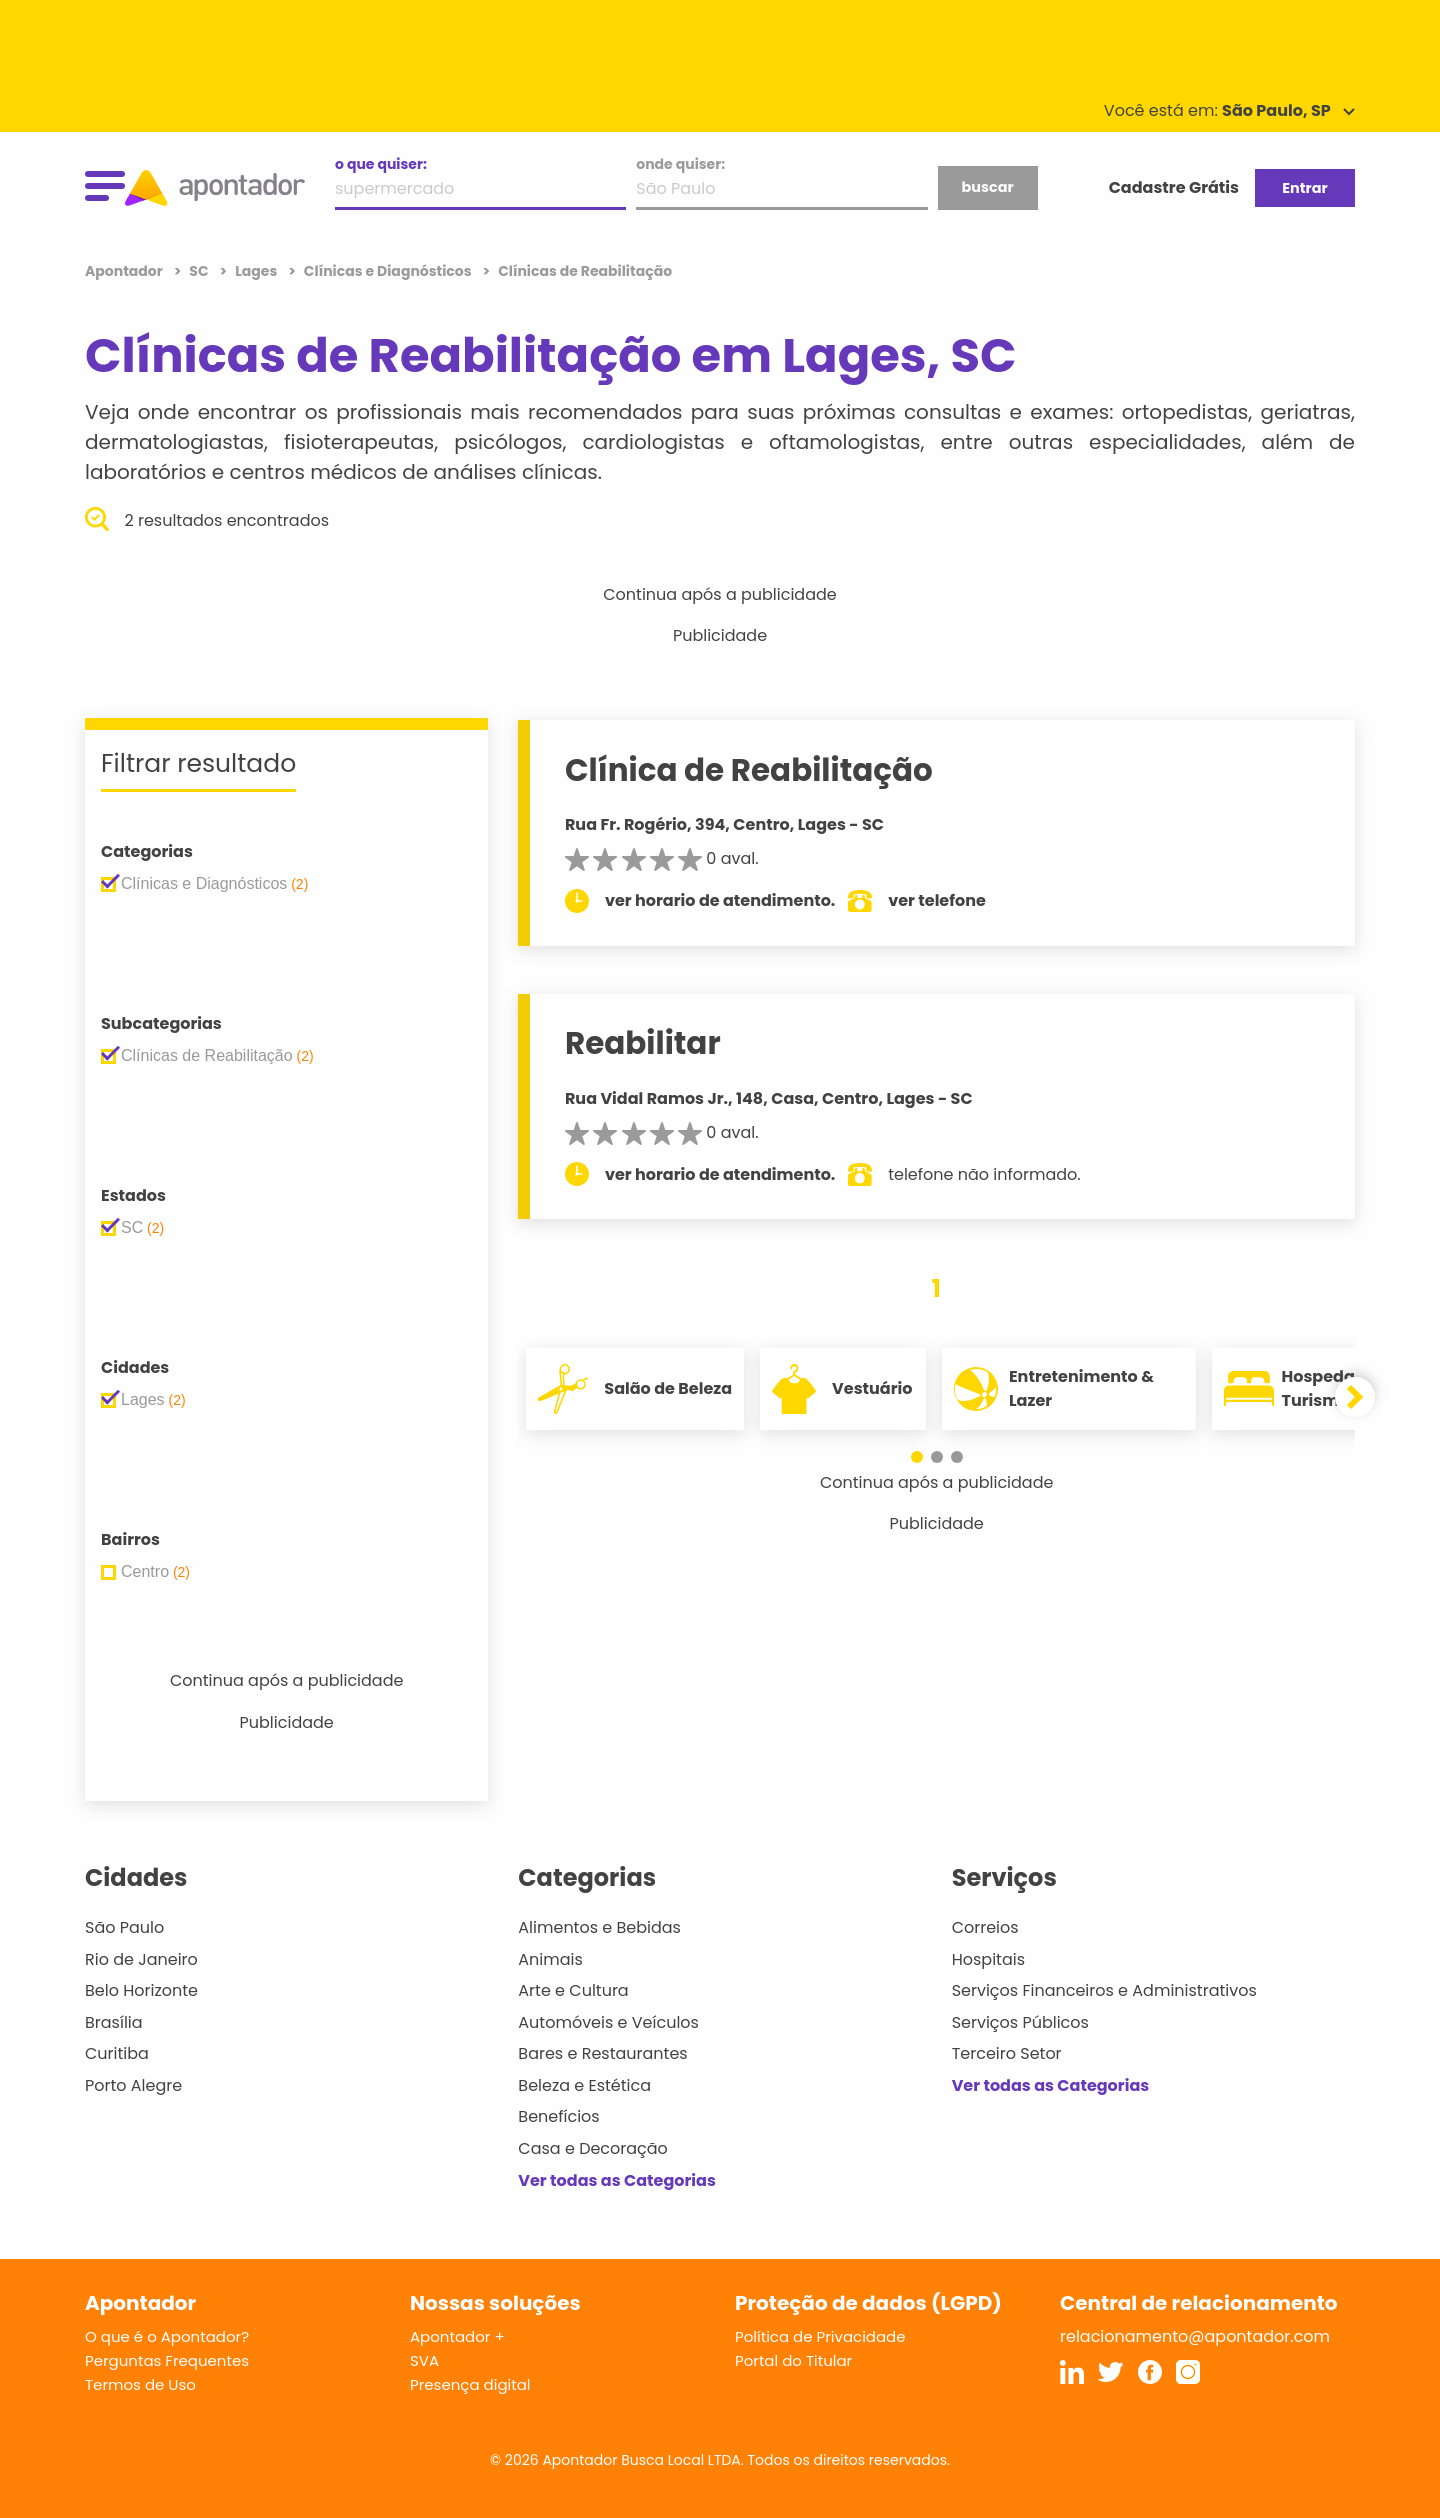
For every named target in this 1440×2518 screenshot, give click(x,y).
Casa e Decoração (593, 2148)
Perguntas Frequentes (167, 2360)
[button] (917, 1457)
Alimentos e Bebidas (599, 1927)
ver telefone (942, 900)
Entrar (1304, 188)
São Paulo (124, 1927)
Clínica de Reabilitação (753, 770)
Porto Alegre (133, 2085)
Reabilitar (647, 1043)
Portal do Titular (793, 2360)
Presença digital (470, 2384)
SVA (424, 2360)
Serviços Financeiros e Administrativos (1104, 1990)
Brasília (114, 2022)
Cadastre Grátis (1174, 187)
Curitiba (117, 2053)
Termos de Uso (140, 2384)
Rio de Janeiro (141, 1959)
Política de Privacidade (820, 2336)
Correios (985, 1927)
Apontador (125, 271)
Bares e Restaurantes (602, 2053)
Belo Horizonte (141, 1990)
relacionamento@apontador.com (1195, 2336)
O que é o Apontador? (167, 2336)
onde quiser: (680, 164)
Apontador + (457, 2336)
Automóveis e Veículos (608, 2022)
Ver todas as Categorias (617, 2180)
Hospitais (988, 1959)
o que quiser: (381, 164)
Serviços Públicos (1020, 2022)
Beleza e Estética (584, 2085)
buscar (987, 187)
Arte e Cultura (573, 1990)
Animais (550, 1959)
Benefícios (558, 2116)
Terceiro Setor (1007, 2053)
